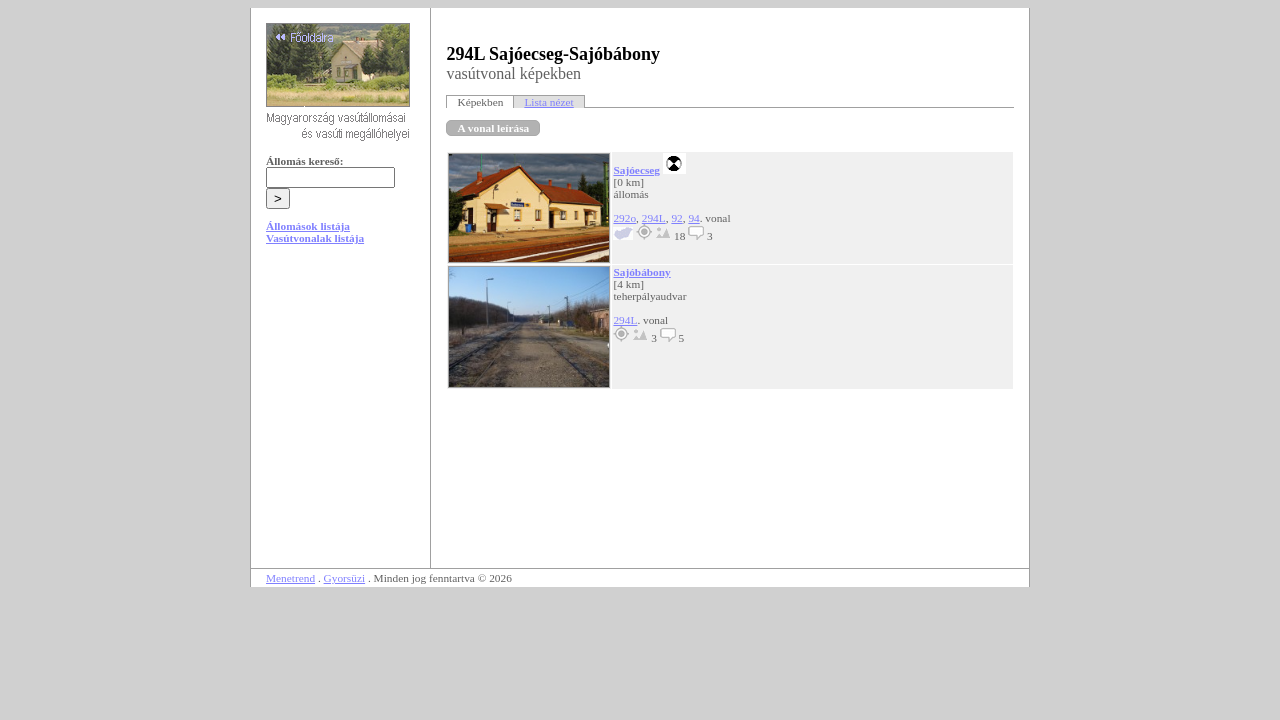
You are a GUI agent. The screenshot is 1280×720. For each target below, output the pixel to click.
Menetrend (290, 578)
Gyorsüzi (345, 578)
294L (654, 218)
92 (676, 218)
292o (624, 218)
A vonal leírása (493, 128)
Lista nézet (548, 102)
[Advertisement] (341, 412)
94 (693, 218)
